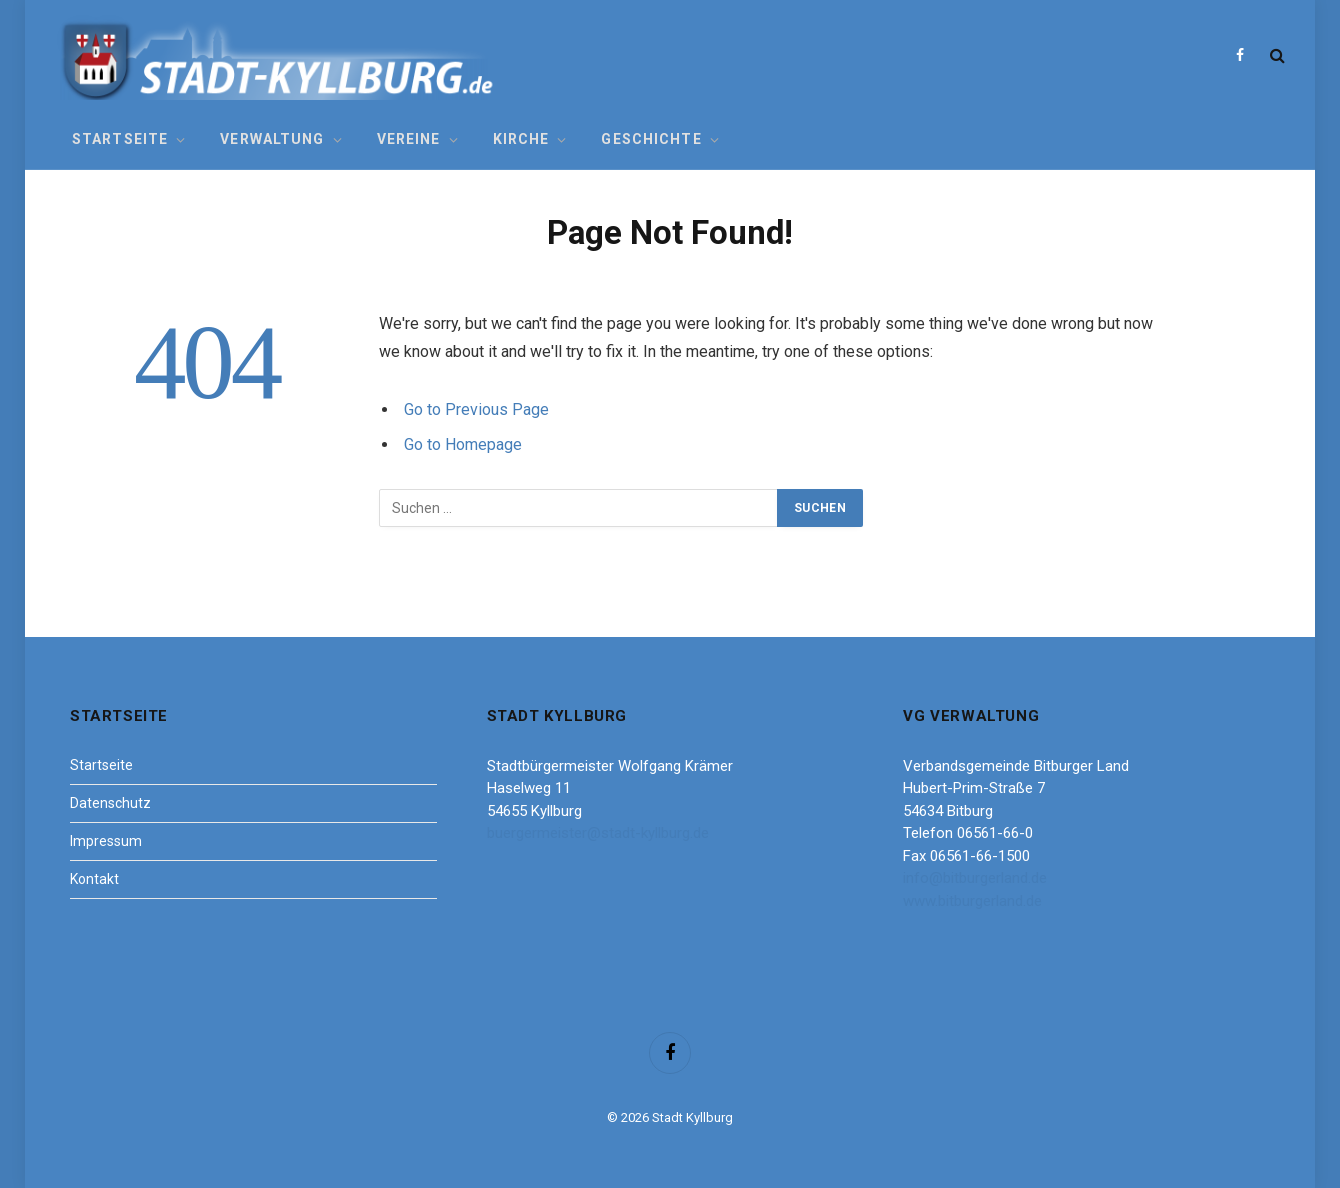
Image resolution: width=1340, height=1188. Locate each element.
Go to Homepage (463, 444)
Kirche (521, 139)
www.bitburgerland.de (972, 901)
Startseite (120, 139)
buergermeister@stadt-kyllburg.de (598, 833)
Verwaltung (272, 139)
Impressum (106, 841)
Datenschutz (110, 803)
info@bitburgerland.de (975, 878)
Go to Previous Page (476, 409)
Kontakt (94, 879)
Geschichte (651, 139)
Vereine (409, 139)
